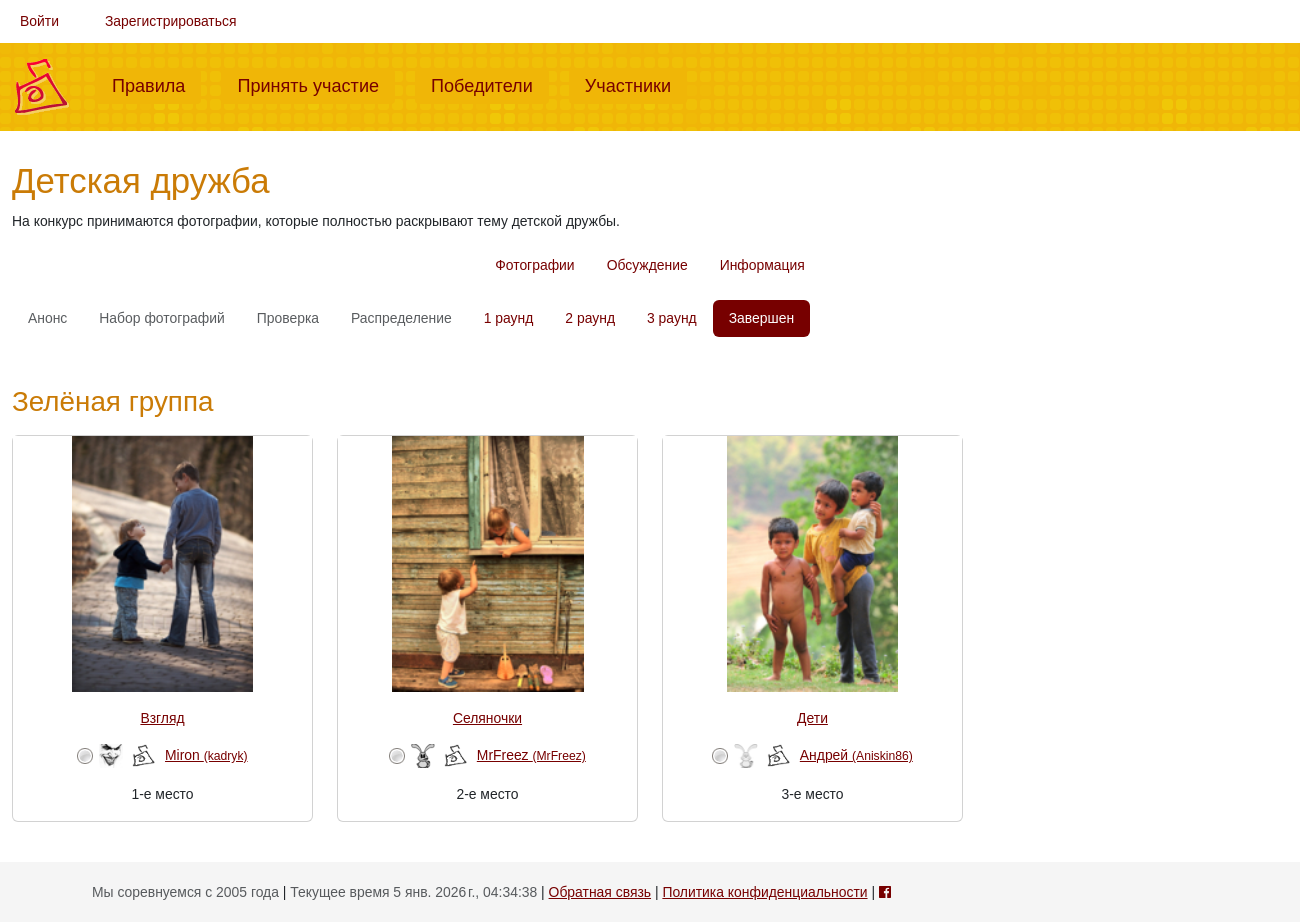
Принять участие (316, 84)
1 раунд (509, 318)
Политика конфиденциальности (764, 892)
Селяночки (487, 718)
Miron (206, 755)
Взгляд (162, 718)
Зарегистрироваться (171, 21)
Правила (156, 84)
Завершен (761, 318)
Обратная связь (600, 892)
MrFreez (531, 755)
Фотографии (534, 265)
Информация (762, 265)
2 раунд (590, 318)
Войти (39, 21)
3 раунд (672, 318)
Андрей (856, 755)
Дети (812, 718)
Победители (490, 84)
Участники (636, 84)
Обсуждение (647, 265)
